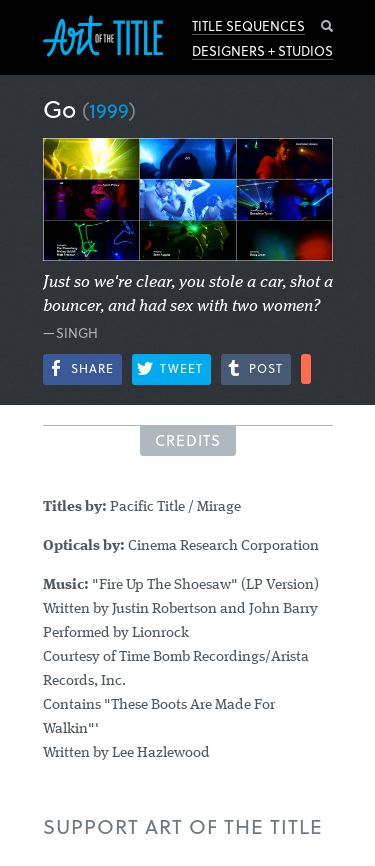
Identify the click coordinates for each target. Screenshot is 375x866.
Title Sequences (248, 26)
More (306, 369)
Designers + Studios (262, 51)
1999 (109, 110)
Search (327, 26)
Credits (188, 440)
